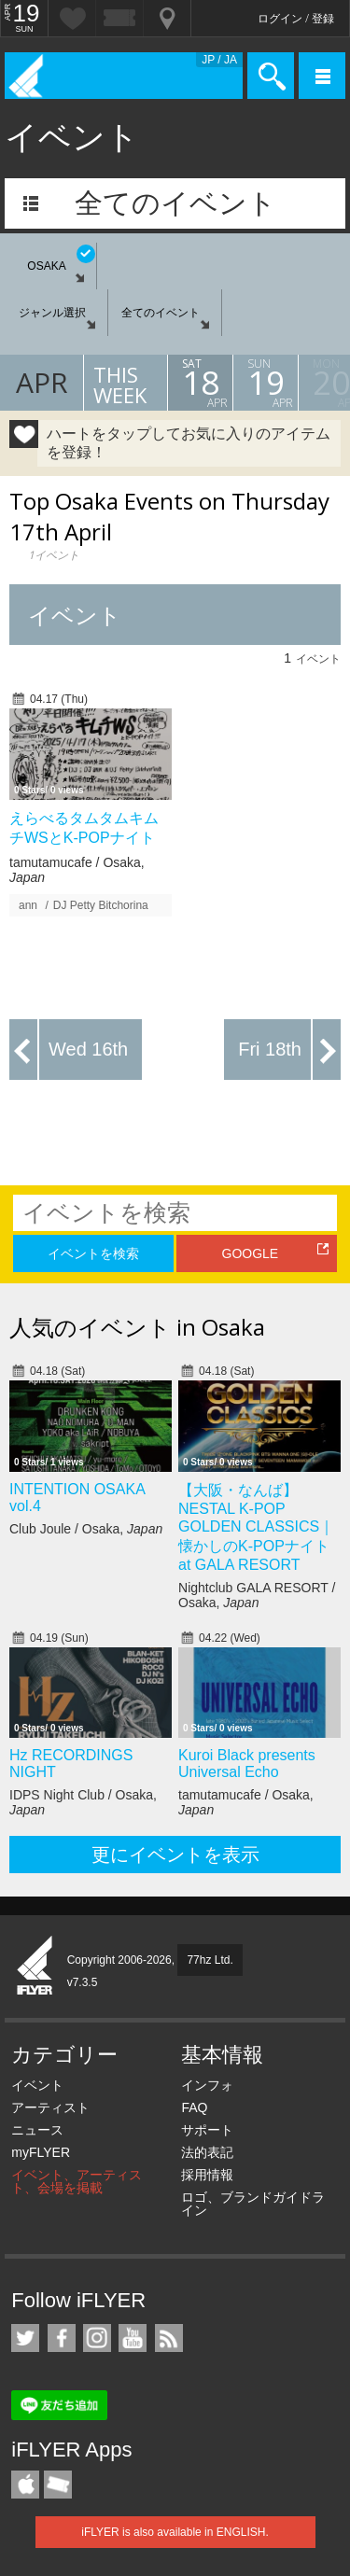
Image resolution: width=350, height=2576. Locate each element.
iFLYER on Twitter (25, 2338)
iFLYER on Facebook (62, 2338)
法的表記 (207, 2152)
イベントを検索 (93, 1253)
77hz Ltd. (209, 1960)
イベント (37, 2085)
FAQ (194, 2107)
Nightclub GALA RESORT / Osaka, (256, 1595)
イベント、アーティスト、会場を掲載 (76, 2181)
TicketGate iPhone (58, 2485)
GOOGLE (250, 1253)
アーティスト (50, 2107)
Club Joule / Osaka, (85, 1528)
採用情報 (207, 2174)
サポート (207, 2129)
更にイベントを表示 (175, 1854)
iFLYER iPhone (25, 2485)
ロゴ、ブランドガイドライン (253, 2204)
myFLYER (40, 2152)
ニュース (37, 2129)
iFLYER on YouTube (133, 2338)
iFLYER (35, 1966)
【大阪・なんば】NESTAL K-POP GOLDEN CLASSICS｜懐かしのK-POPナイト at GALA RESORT (256, 1527)
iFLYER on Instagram (97, 2338)
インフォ (207, 2085)
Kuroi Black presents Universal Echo (246, 1763)
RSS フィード (169, 2338)
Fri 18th (269, 1049)
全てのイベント (175, 203)
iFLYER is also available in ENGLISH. (175, 2532)
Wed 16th (88, 1049)
